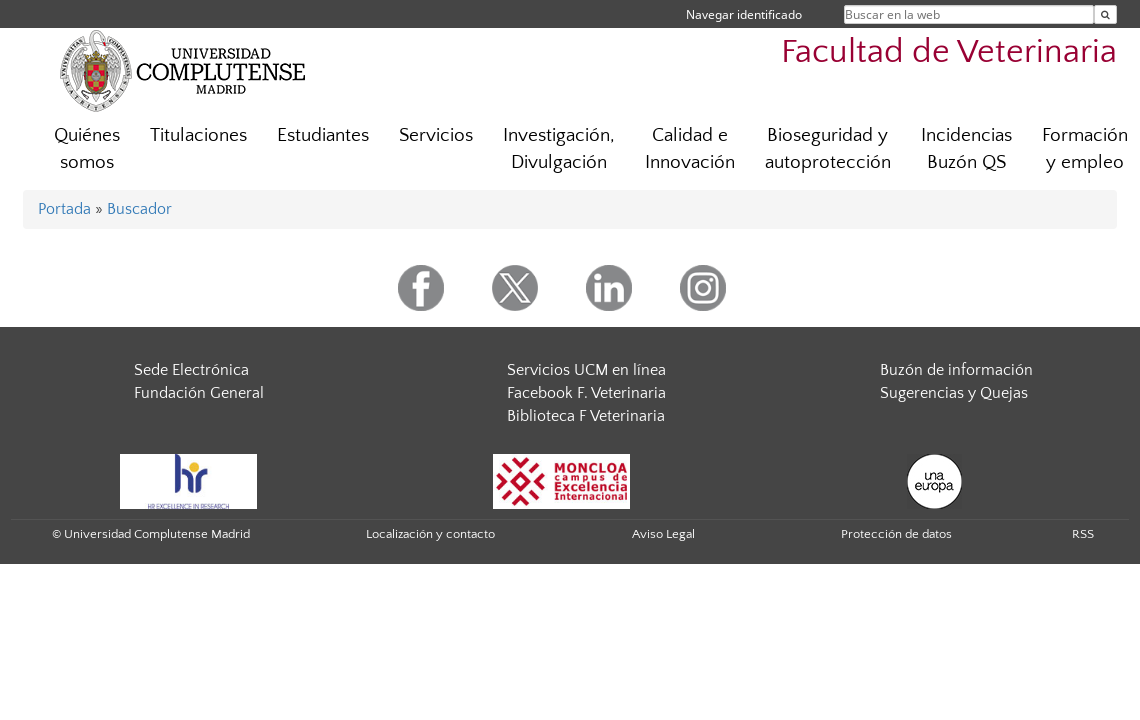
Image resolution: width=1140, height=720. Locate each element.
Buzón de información (956, 370)
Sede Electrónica (191, 370)
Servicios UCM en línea (586, 370)
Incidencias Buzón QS (966, 149)
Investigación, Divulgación (559, 149)
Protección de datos (896, 534)
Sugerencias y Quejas (954, 393)
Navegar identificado (744, 14)
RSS (1083, 534)
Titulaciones (198, 135)
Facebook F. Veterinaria (586, 393)
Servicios (436, 135)
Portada (64, 209)
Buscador (139, 209)
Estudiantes (323, 135)
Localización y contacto (430, 534)
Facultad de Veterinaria (949, 52)
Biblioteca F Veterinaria (586, 416)
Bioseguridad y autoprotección (828, 149)
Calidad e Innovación (690, 149)
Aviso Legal (663, 534)
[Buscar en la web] (1105, 14)
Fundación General (199, 393)
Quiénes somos (87, 149)
